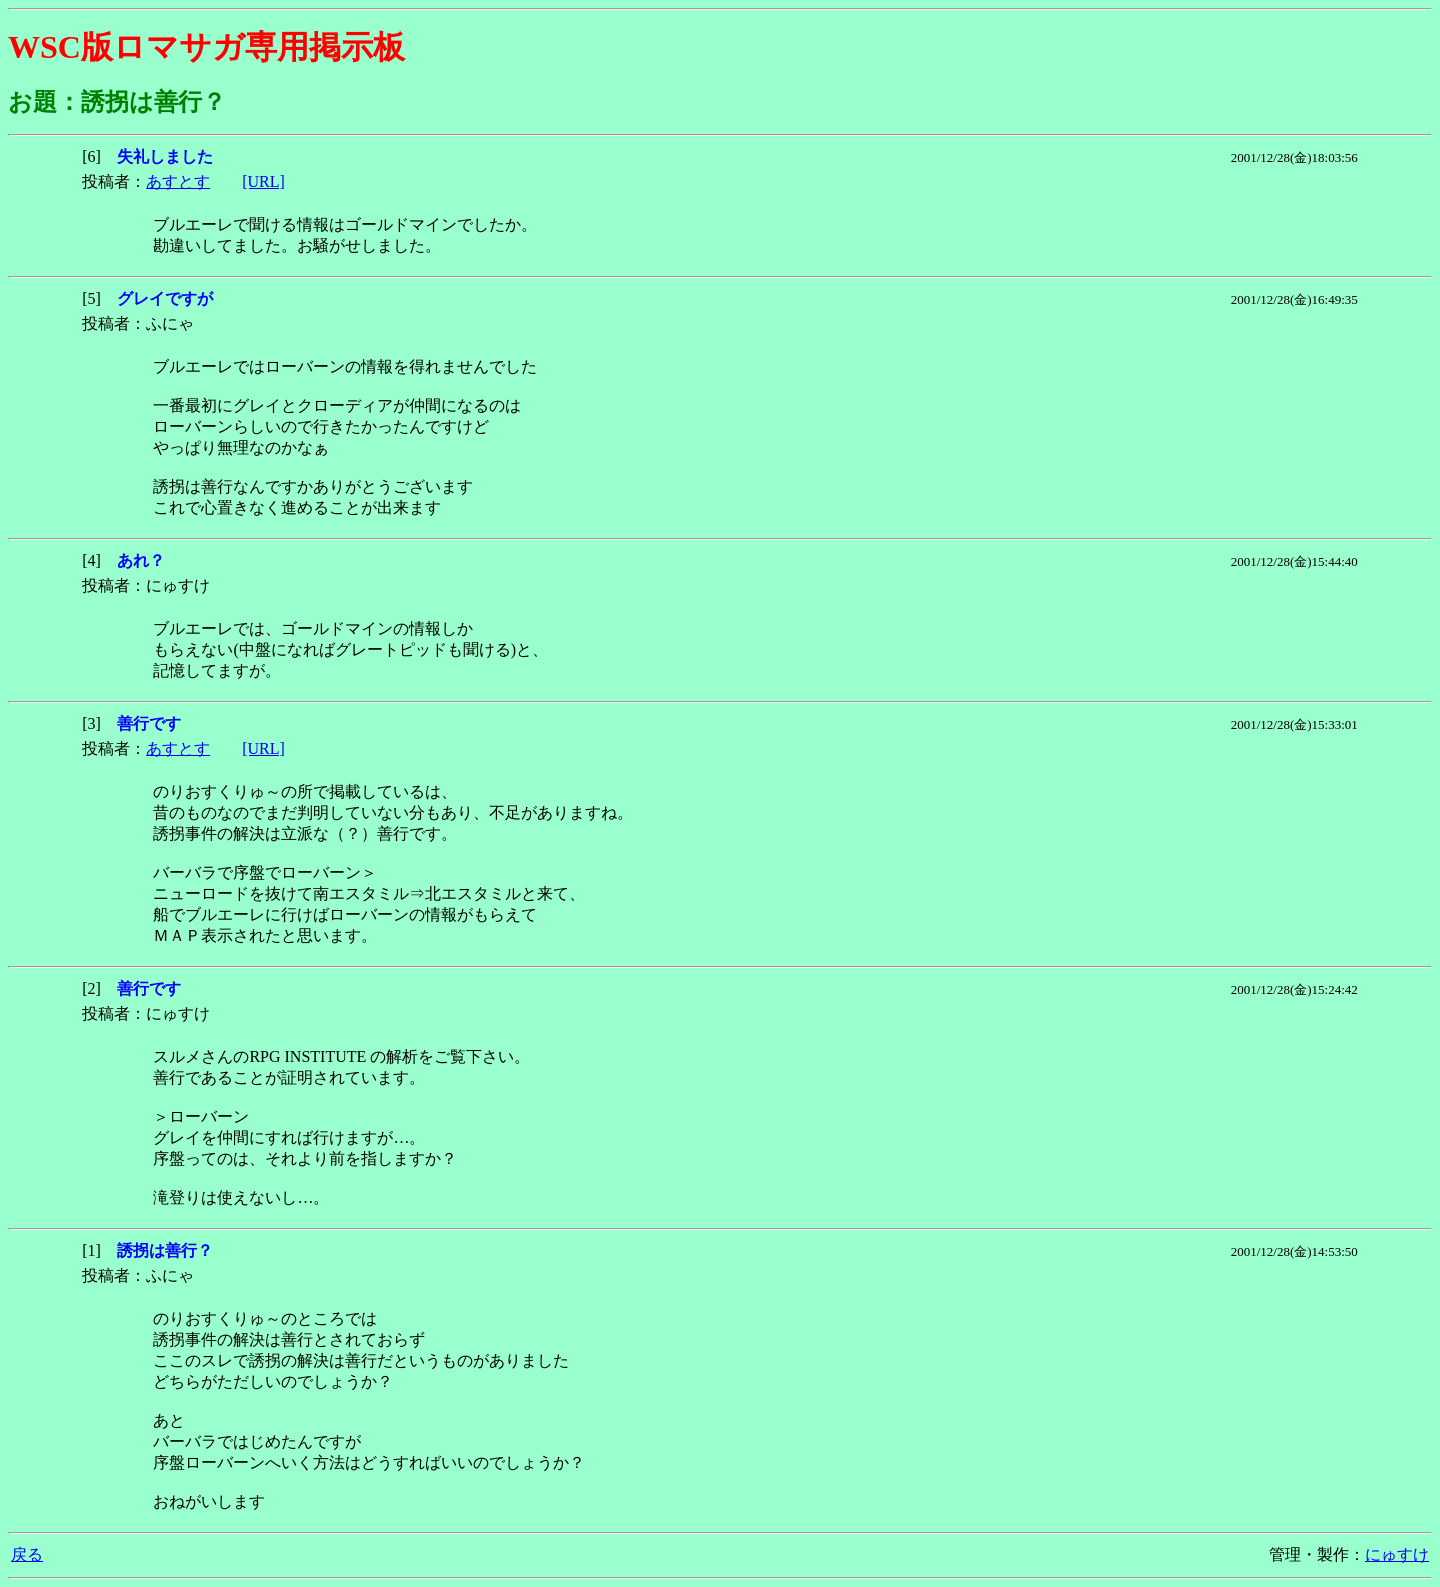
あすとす (178, 181)
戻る (27, 1554)
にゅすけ (1397, 1554)
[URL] (263, 181)
